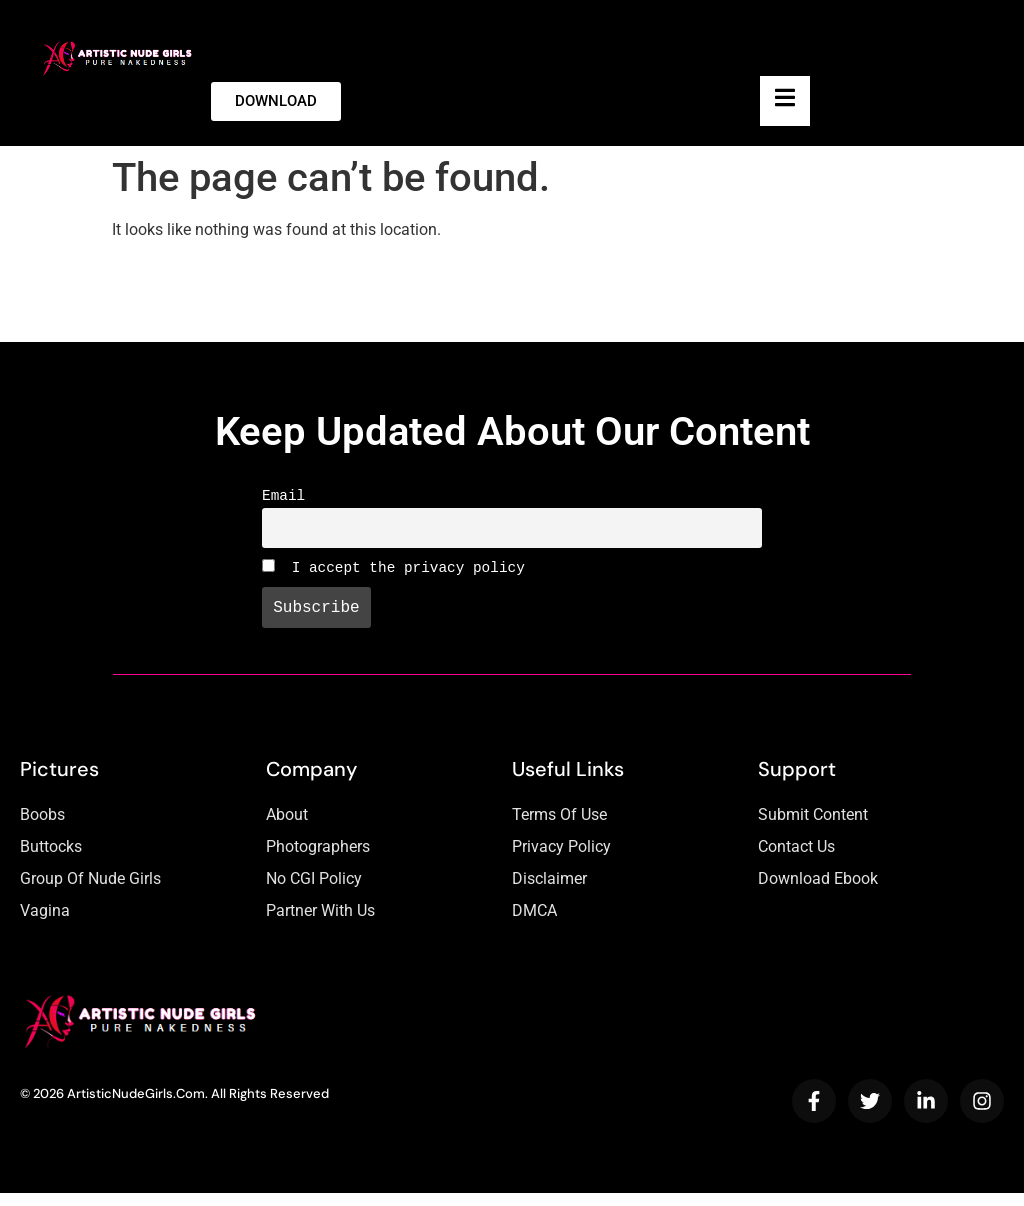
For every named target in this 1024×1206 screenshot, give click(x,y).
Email (283, 497)
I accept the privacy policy (393, 575)
